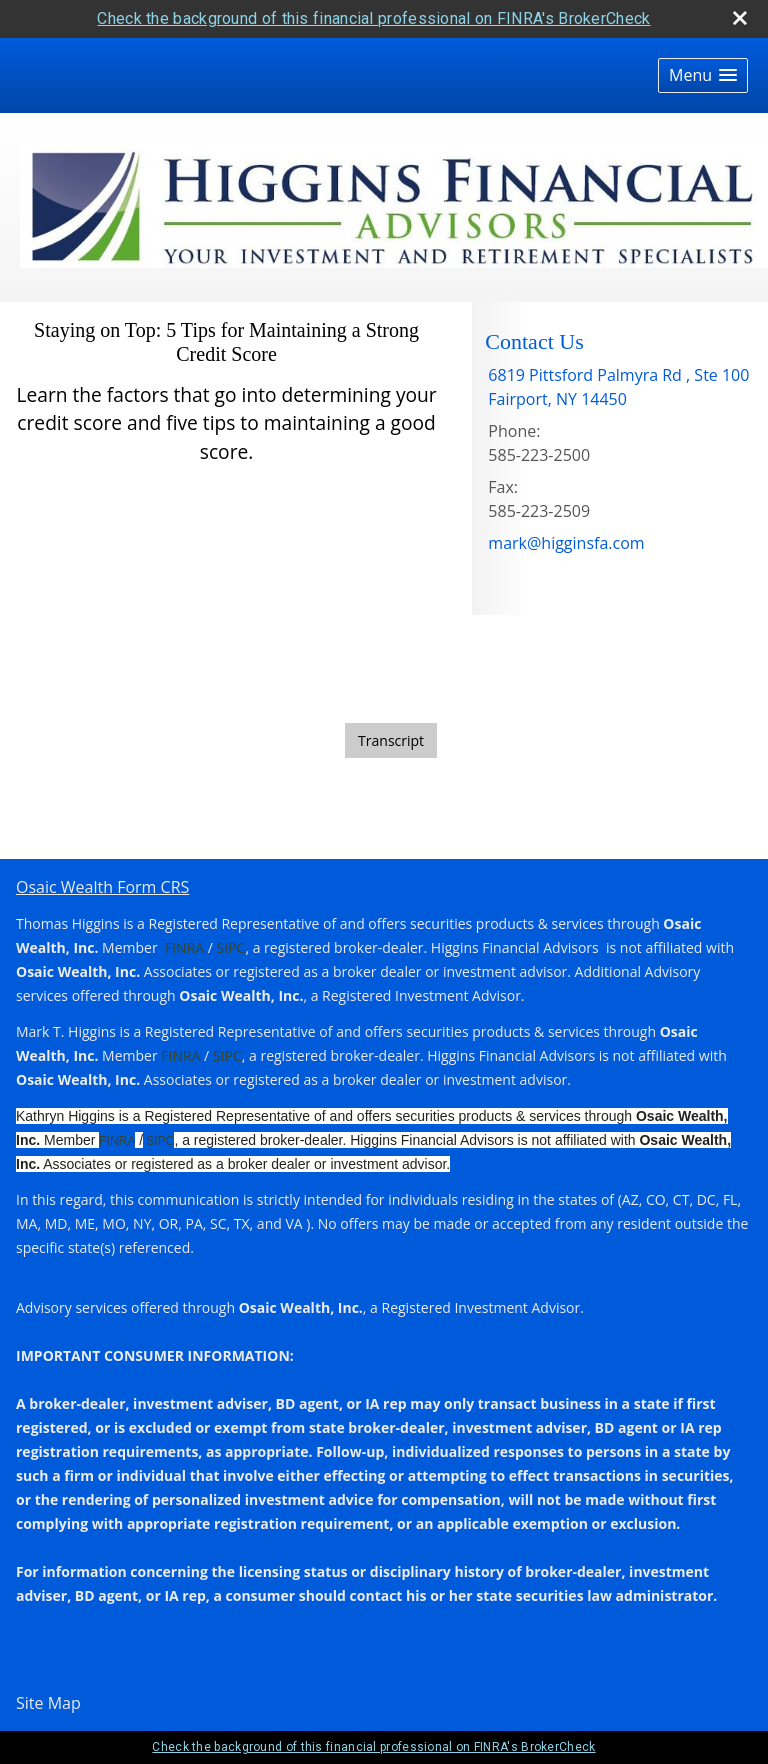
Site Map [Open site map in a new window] (48, 1703)
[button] (703, 75)
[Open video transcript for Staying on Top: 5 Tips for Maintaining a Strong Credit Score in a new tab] (391, 740)
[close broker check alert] (740, 18)
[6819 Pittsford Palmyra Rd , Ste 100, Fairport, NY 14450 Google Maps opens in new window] (618, 387)
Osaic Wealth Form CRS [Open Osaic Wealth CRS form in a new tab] (102, 887)
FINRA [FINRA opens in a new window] (184, 947)
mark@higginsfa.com (566, 543)
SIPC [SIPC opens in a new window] (229, 947)
